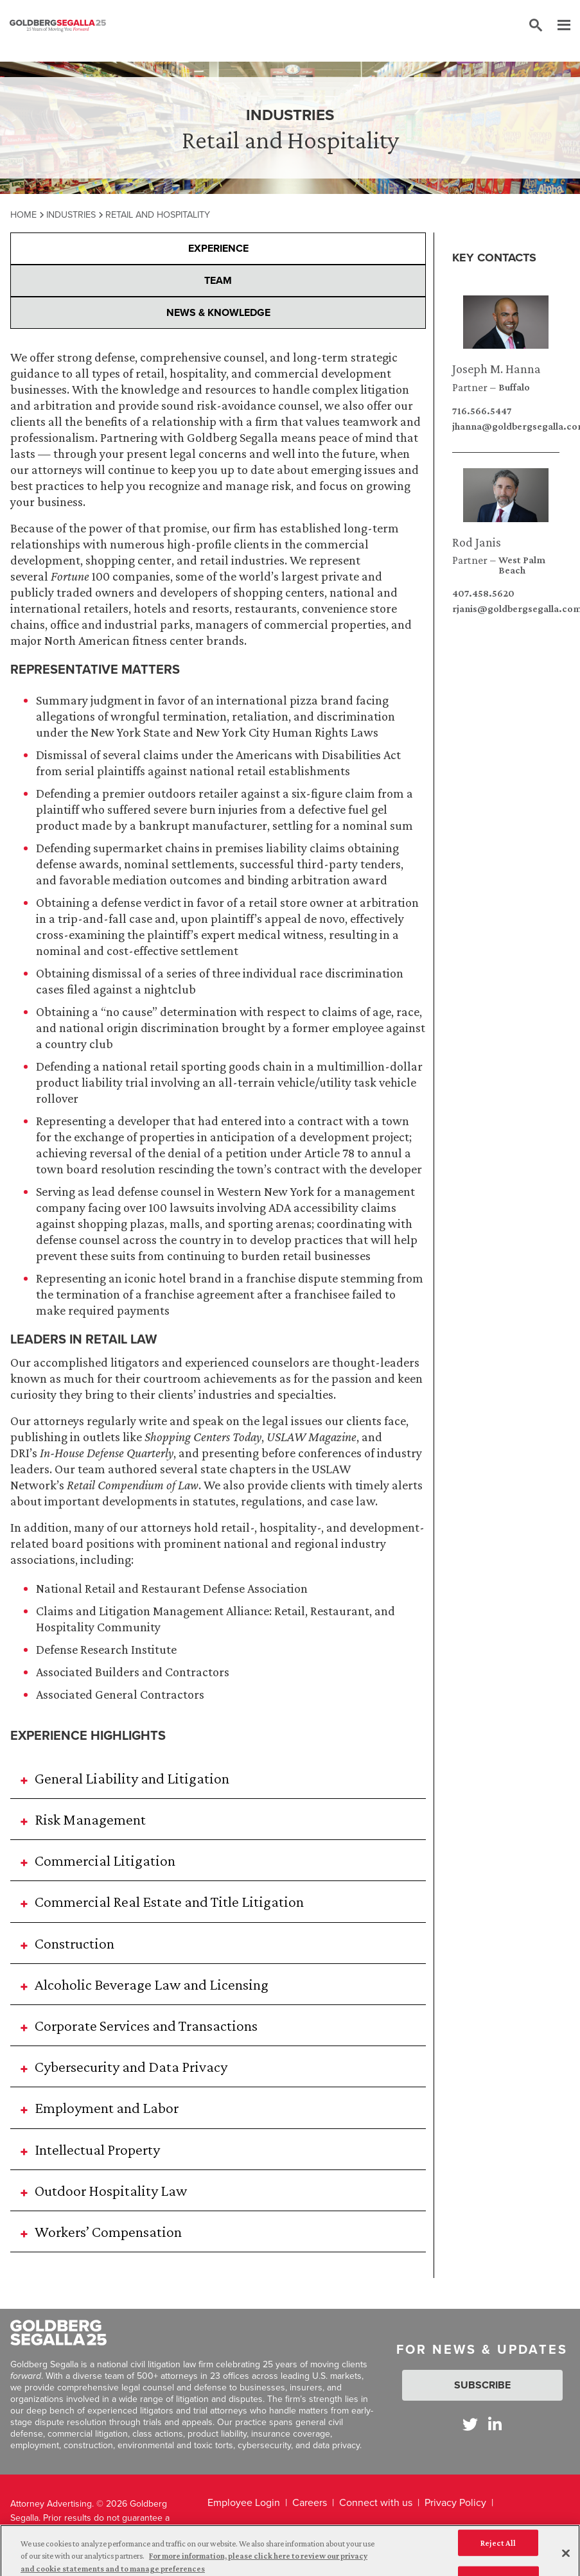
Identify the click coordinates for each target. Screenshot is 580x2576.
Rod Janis (476, 542)
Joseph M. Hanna (496, 369)
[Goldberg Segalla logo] (58, 25)
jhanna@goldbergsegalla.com (505, 426)
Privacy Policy (455, 2502)
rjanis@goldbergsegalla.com (505, 609)
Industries (71, 214)
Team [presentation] (218, 280)
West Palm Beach (521, 565)
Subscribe (482, 2385)
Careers (309, 2502)
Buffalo (514, 387)
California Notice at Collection (274, 2529)
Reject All (498, 2549)
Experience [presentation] (218, 248)
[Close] (566, 2559)
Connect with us (375, 2502)
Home (23, 214)
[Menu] (557, 26)
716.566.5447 (482, 411)
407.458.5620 (483, 593)
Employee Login (243, 2502)
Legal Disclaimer (391, 2529)
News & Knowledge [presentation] (218, 312)
